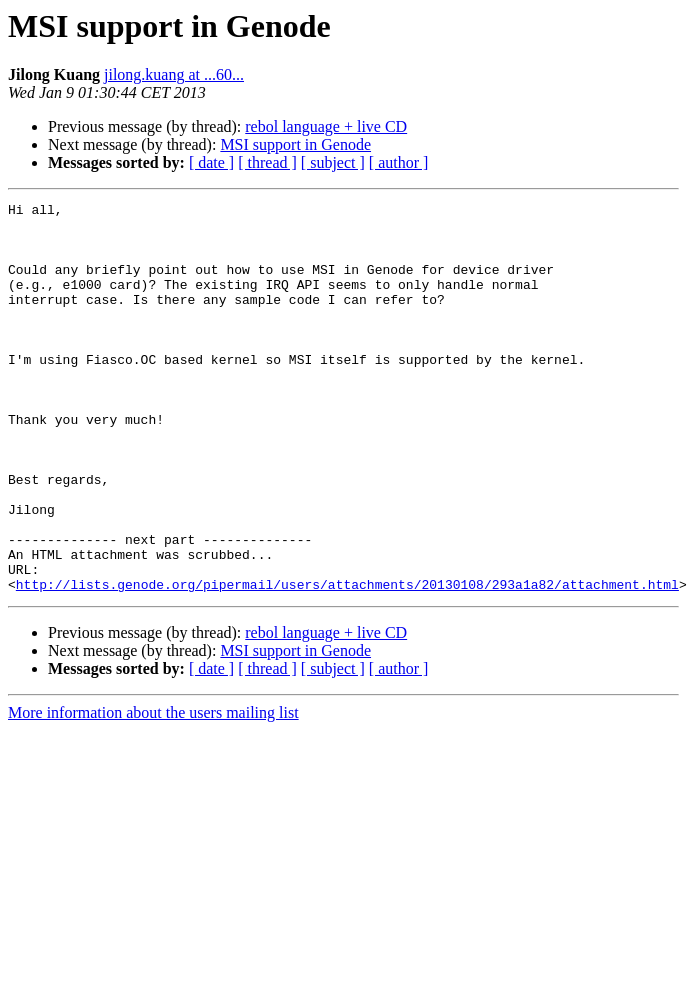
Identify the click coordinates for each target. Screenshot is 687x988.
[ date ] (211, 162)
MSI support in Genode (295, 144)
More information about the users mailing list (153, 790)
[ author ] (399, 162)
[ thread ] (267, 162)
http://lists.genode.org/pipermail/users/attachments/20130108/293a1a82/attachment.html (347, 662)
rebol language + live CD (326, 126)
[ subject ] (333, 162)
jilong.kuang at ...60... (174, 74)
